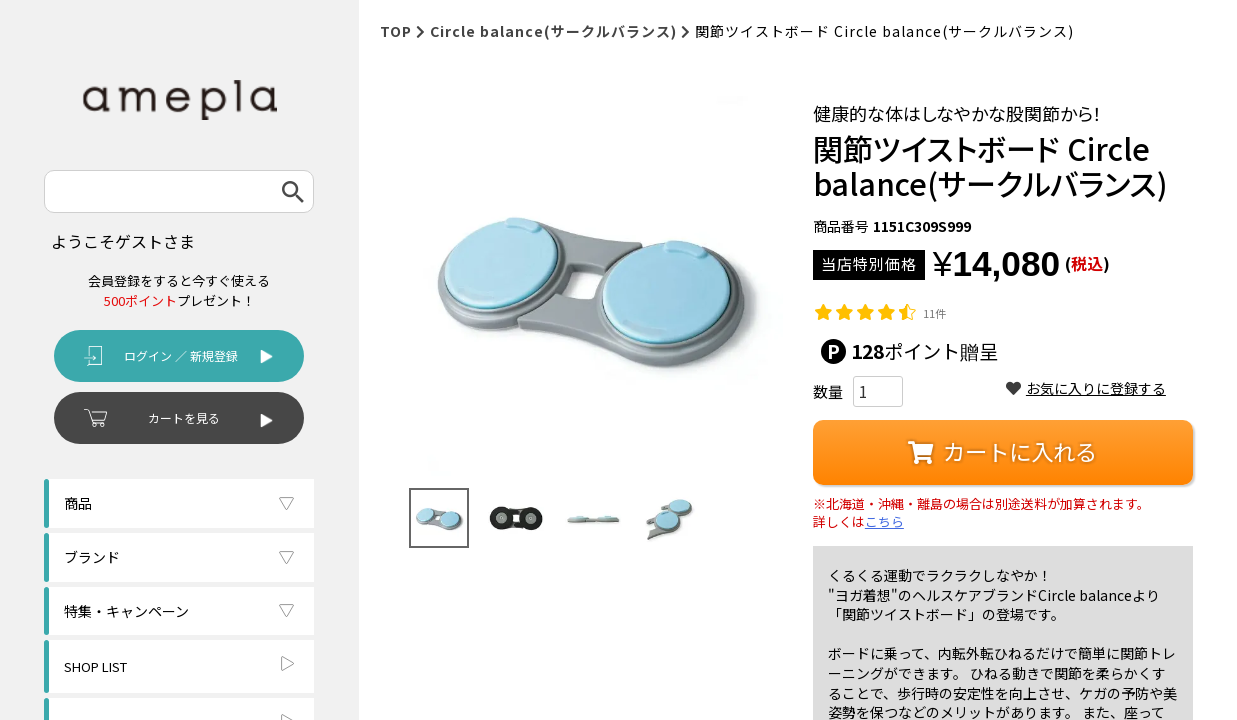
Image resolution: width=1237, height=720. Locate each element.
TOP (396, 31)
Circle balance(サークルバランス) (553, 31)
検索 (293, 191)
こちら (884, 522)
